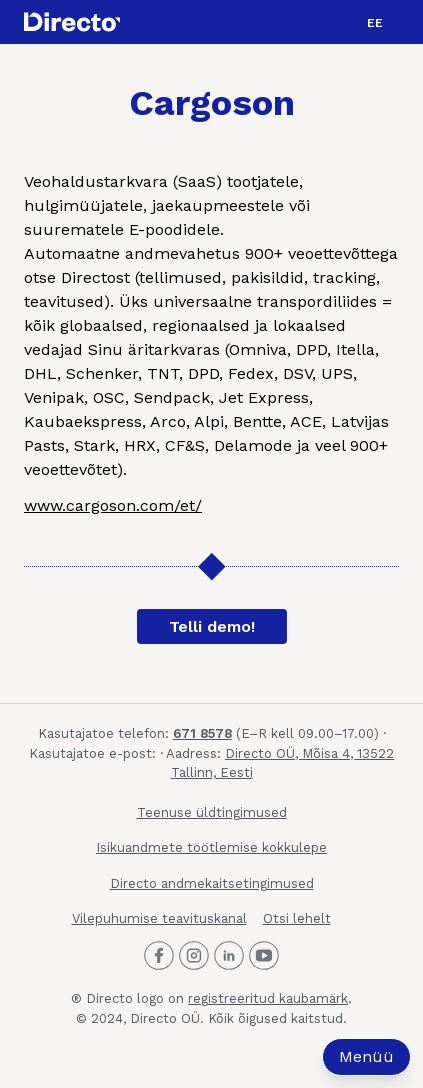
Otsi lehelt (297, 918)
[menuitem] (374, 22)
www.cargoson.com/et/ (113, 505)
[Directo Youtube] (264, 956)
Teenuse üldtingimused (212, 812)
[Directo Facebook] (159, 956)
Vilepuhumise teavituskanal (159, 918)
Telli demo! (212, 626)
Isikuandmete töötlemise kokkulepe (211, 847)
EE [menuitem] (375, 23)
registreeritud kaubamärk (268, 998)
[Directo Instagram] (194, 956)
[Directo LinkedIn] (229, 956)
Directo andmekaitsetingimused (212, 883)
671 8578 (202, 733)
